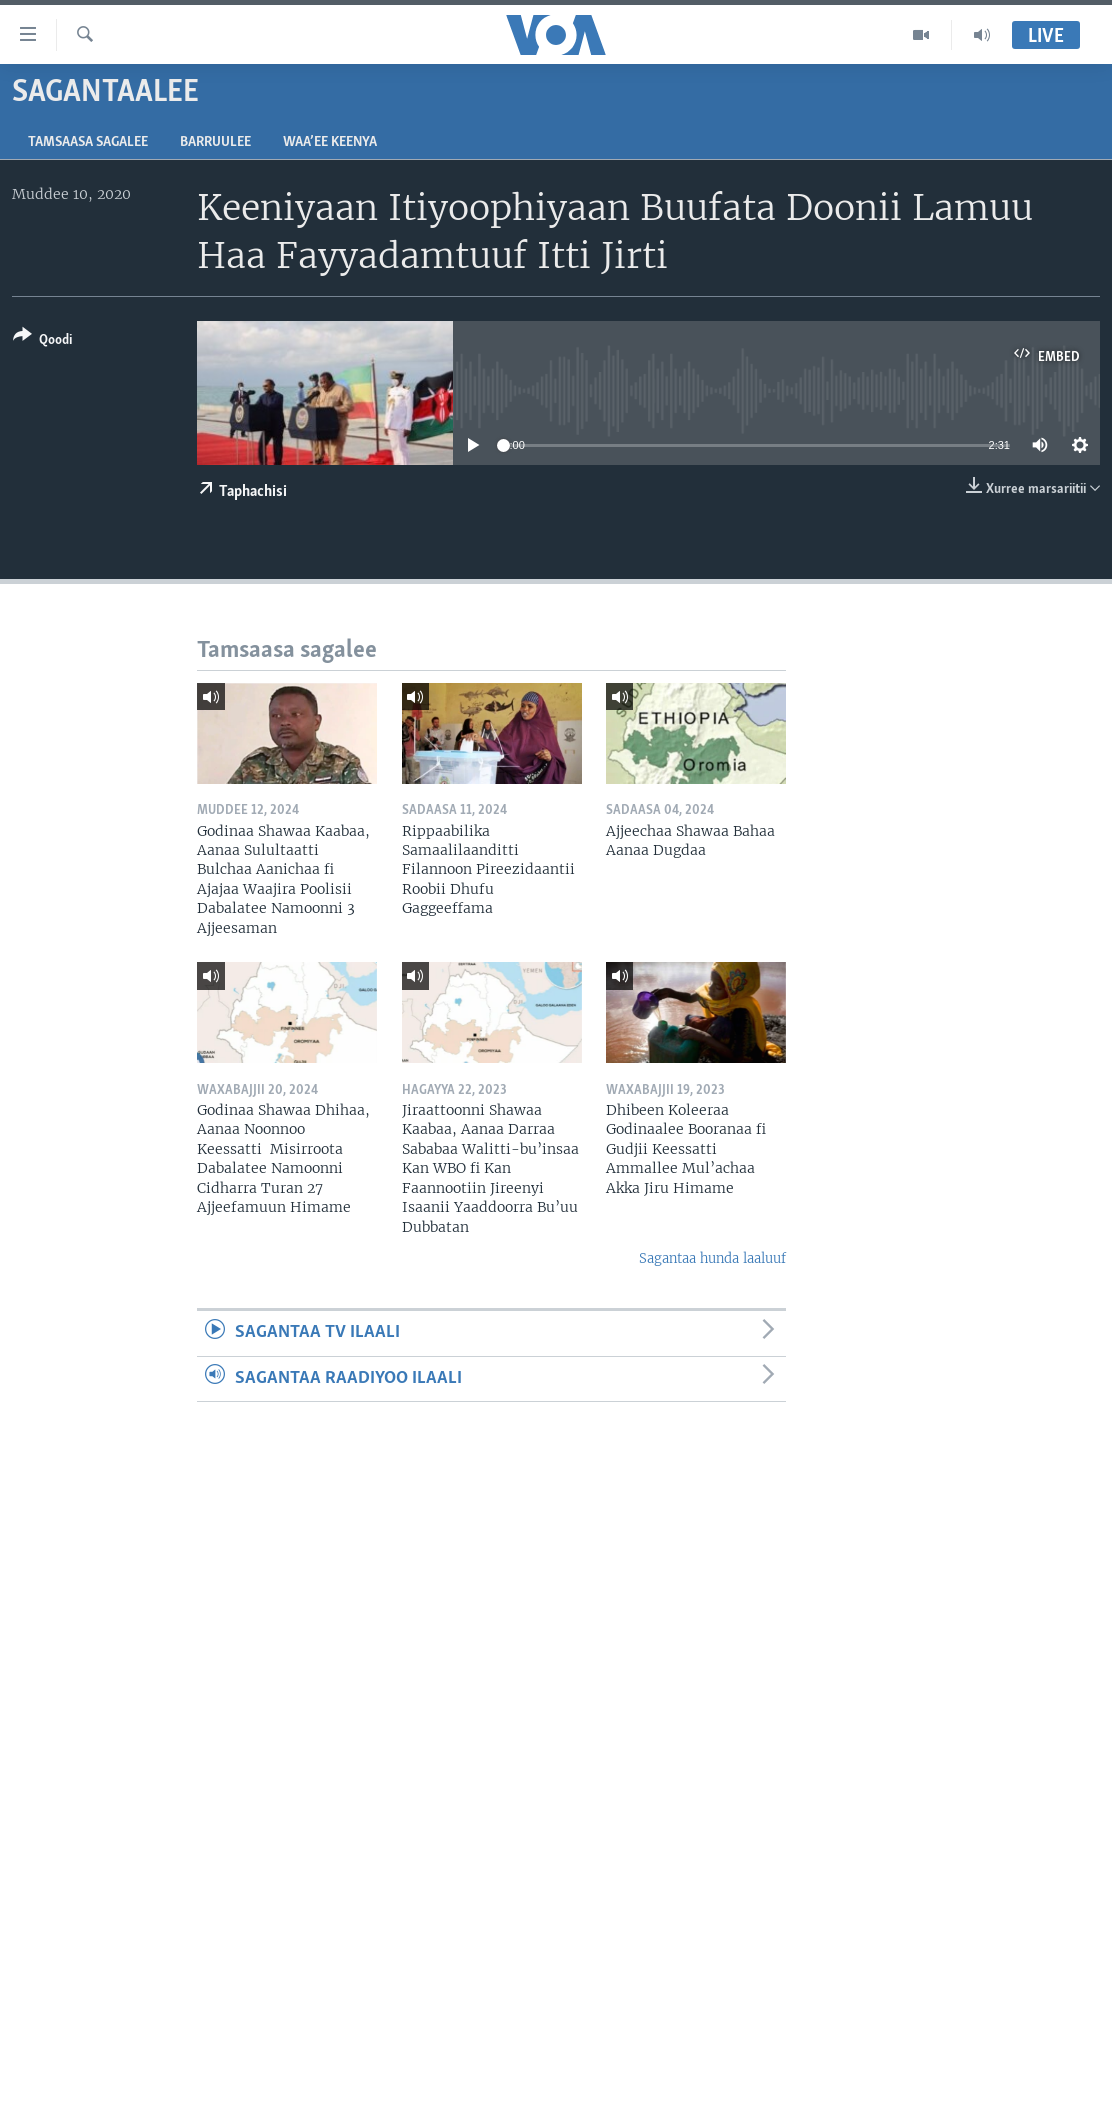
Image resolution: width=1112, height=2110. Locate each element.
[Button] (42, 341)
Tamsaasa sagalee (88, 142)
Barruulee (215, 142)
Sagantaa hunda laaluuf (712, 1258)
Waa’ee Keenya (330, 142)
